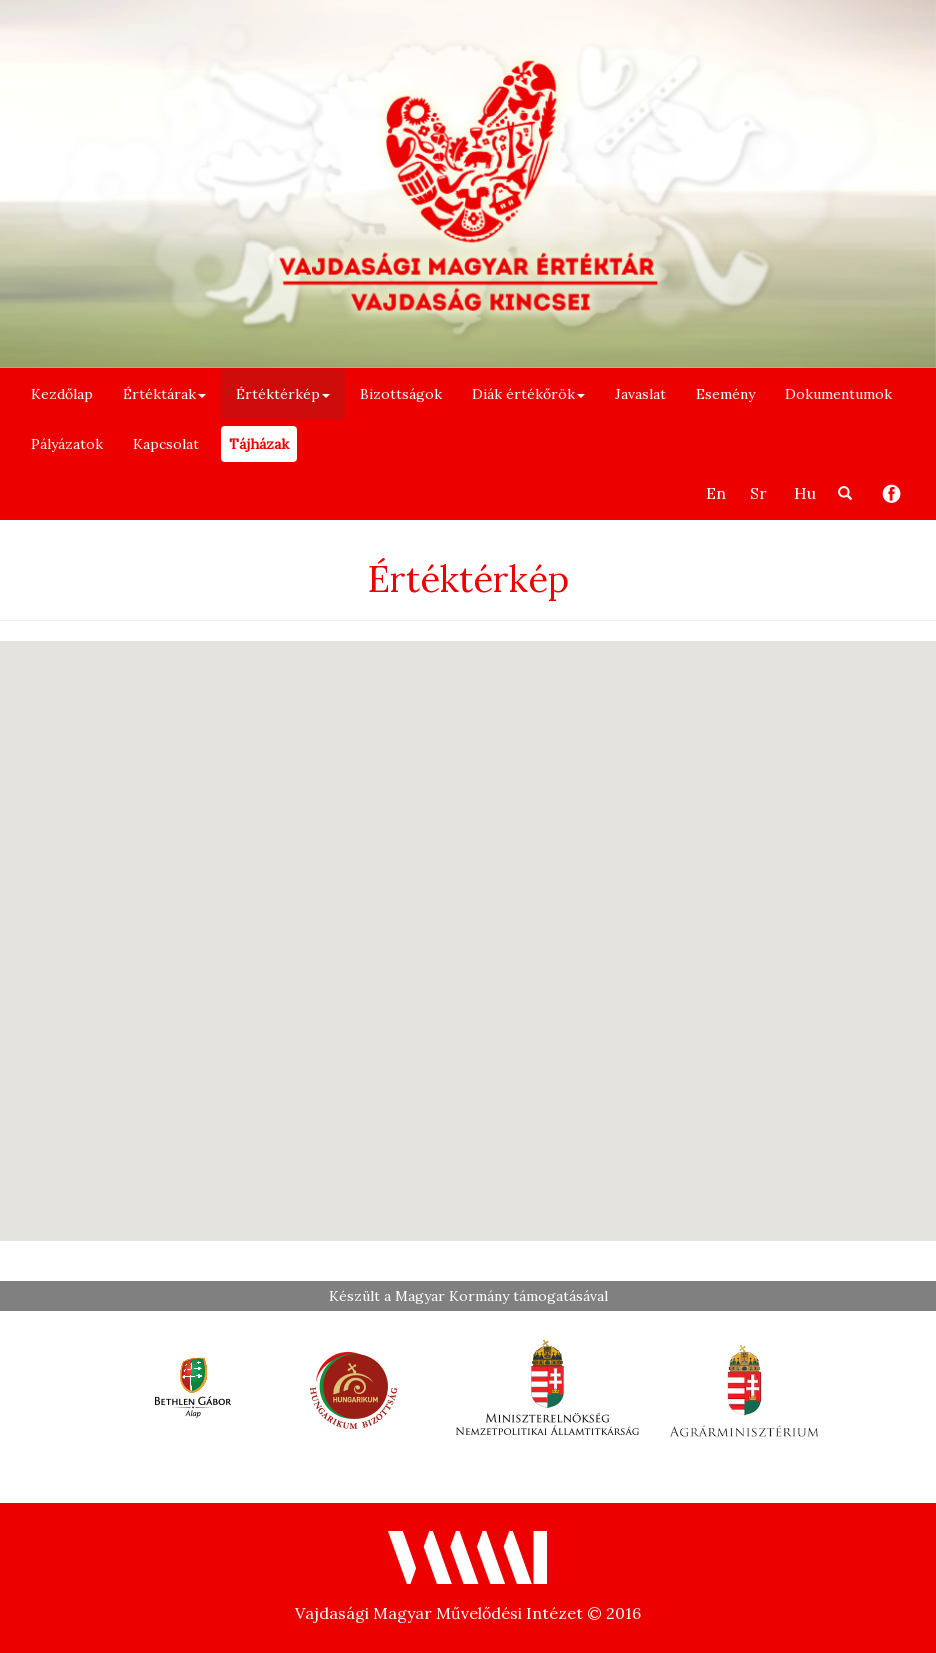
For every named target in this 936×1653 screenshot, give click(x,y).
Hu (805, 493)
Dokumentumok (838, 394)
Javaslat (640, 394)
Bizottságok (401, 394)
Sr (758, 493)
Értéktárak (164, 394)
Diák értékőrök (528, 394)
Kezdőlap (62, 394)
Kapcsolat (166, 444)
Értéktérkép (283, 394)
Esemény (725, 394)
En (716, 493)
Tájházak (259, 444)
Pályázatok (67, 444)
